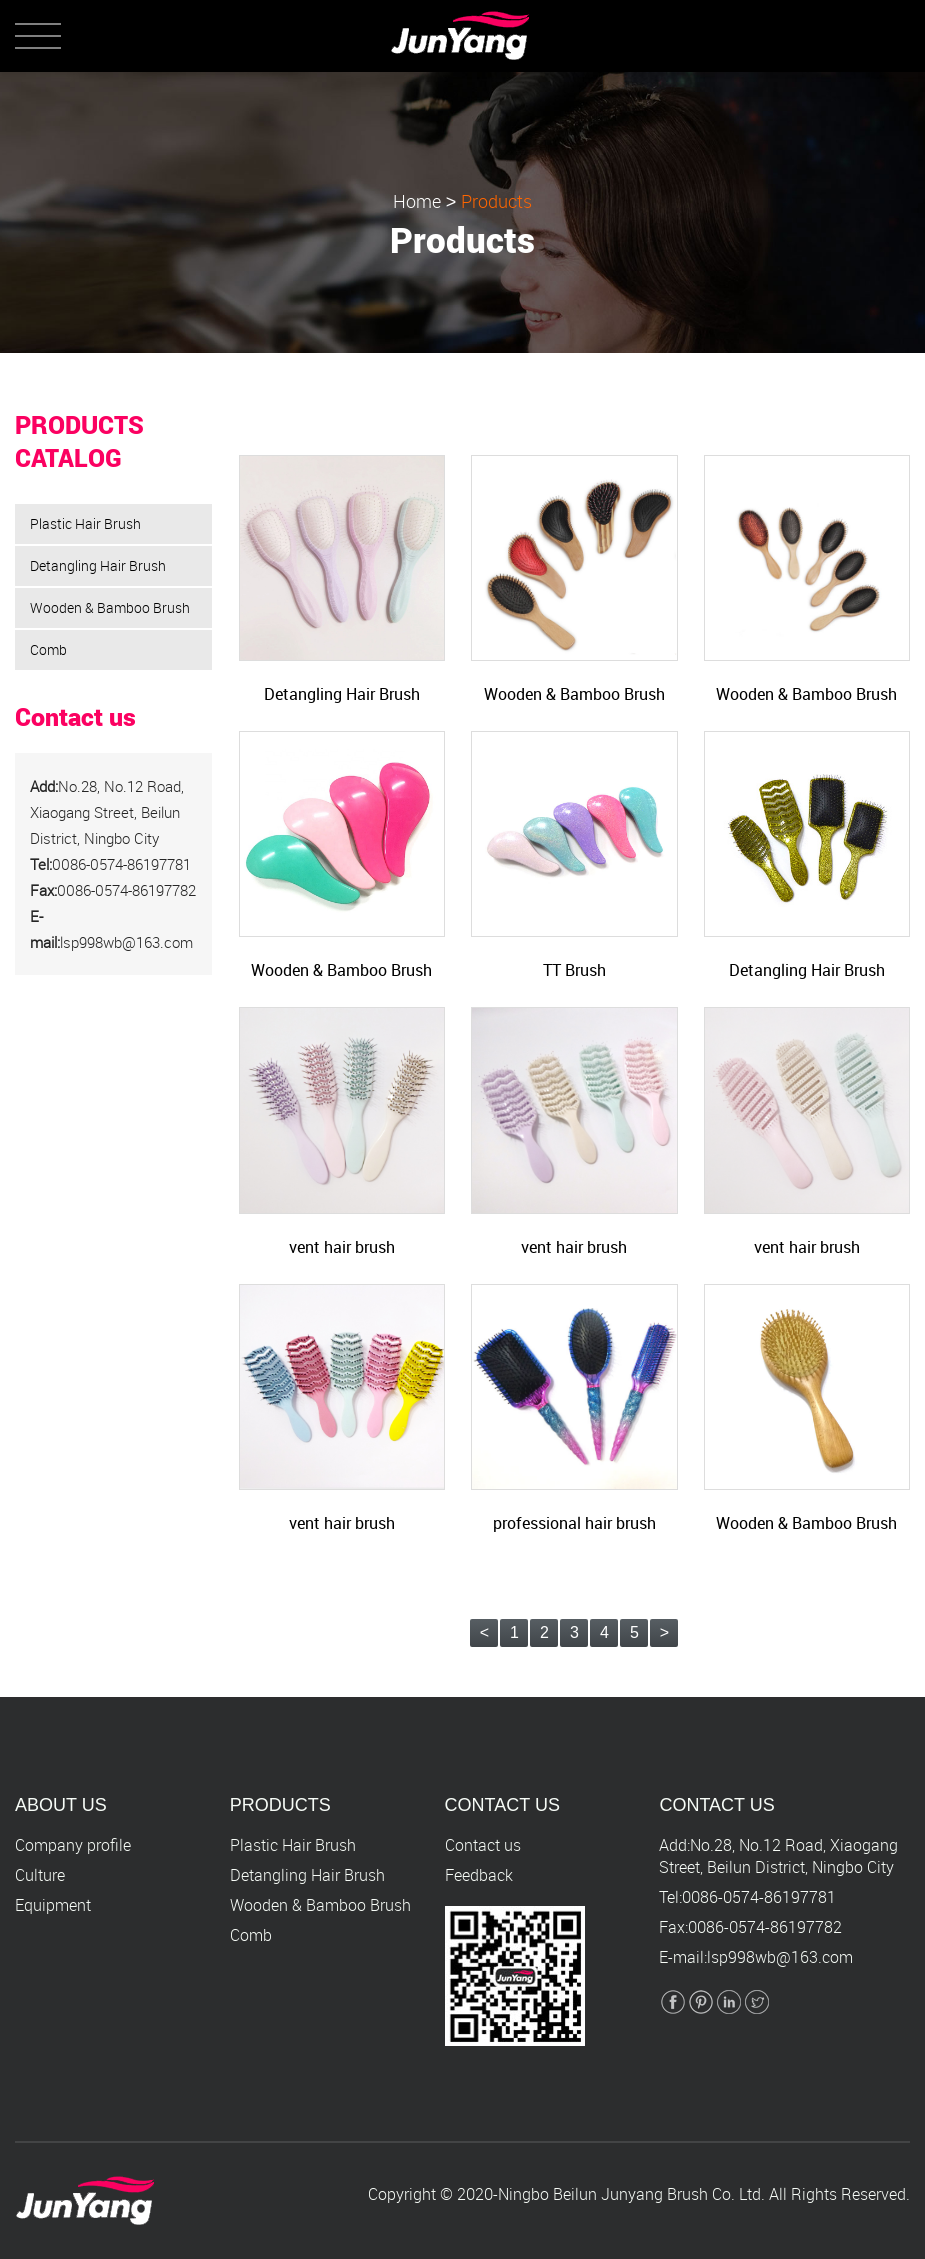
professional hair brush (574, 1523)
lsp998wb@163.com (780, 1957)
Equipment (53, 1905)
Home (417, 202)
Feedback (479, 1875)
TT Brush (574, 970)
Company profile (73, 1845)
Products (496, 202)
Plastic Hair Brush (85, 523)
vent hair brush (342, 1247)
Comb (48, 649)
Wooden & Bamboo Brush (110, 607)
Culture (40, 1875)
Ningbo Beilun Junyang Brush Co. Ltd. (631, 2194)
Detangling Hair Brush (98, 565)
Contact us (483, 1845)
